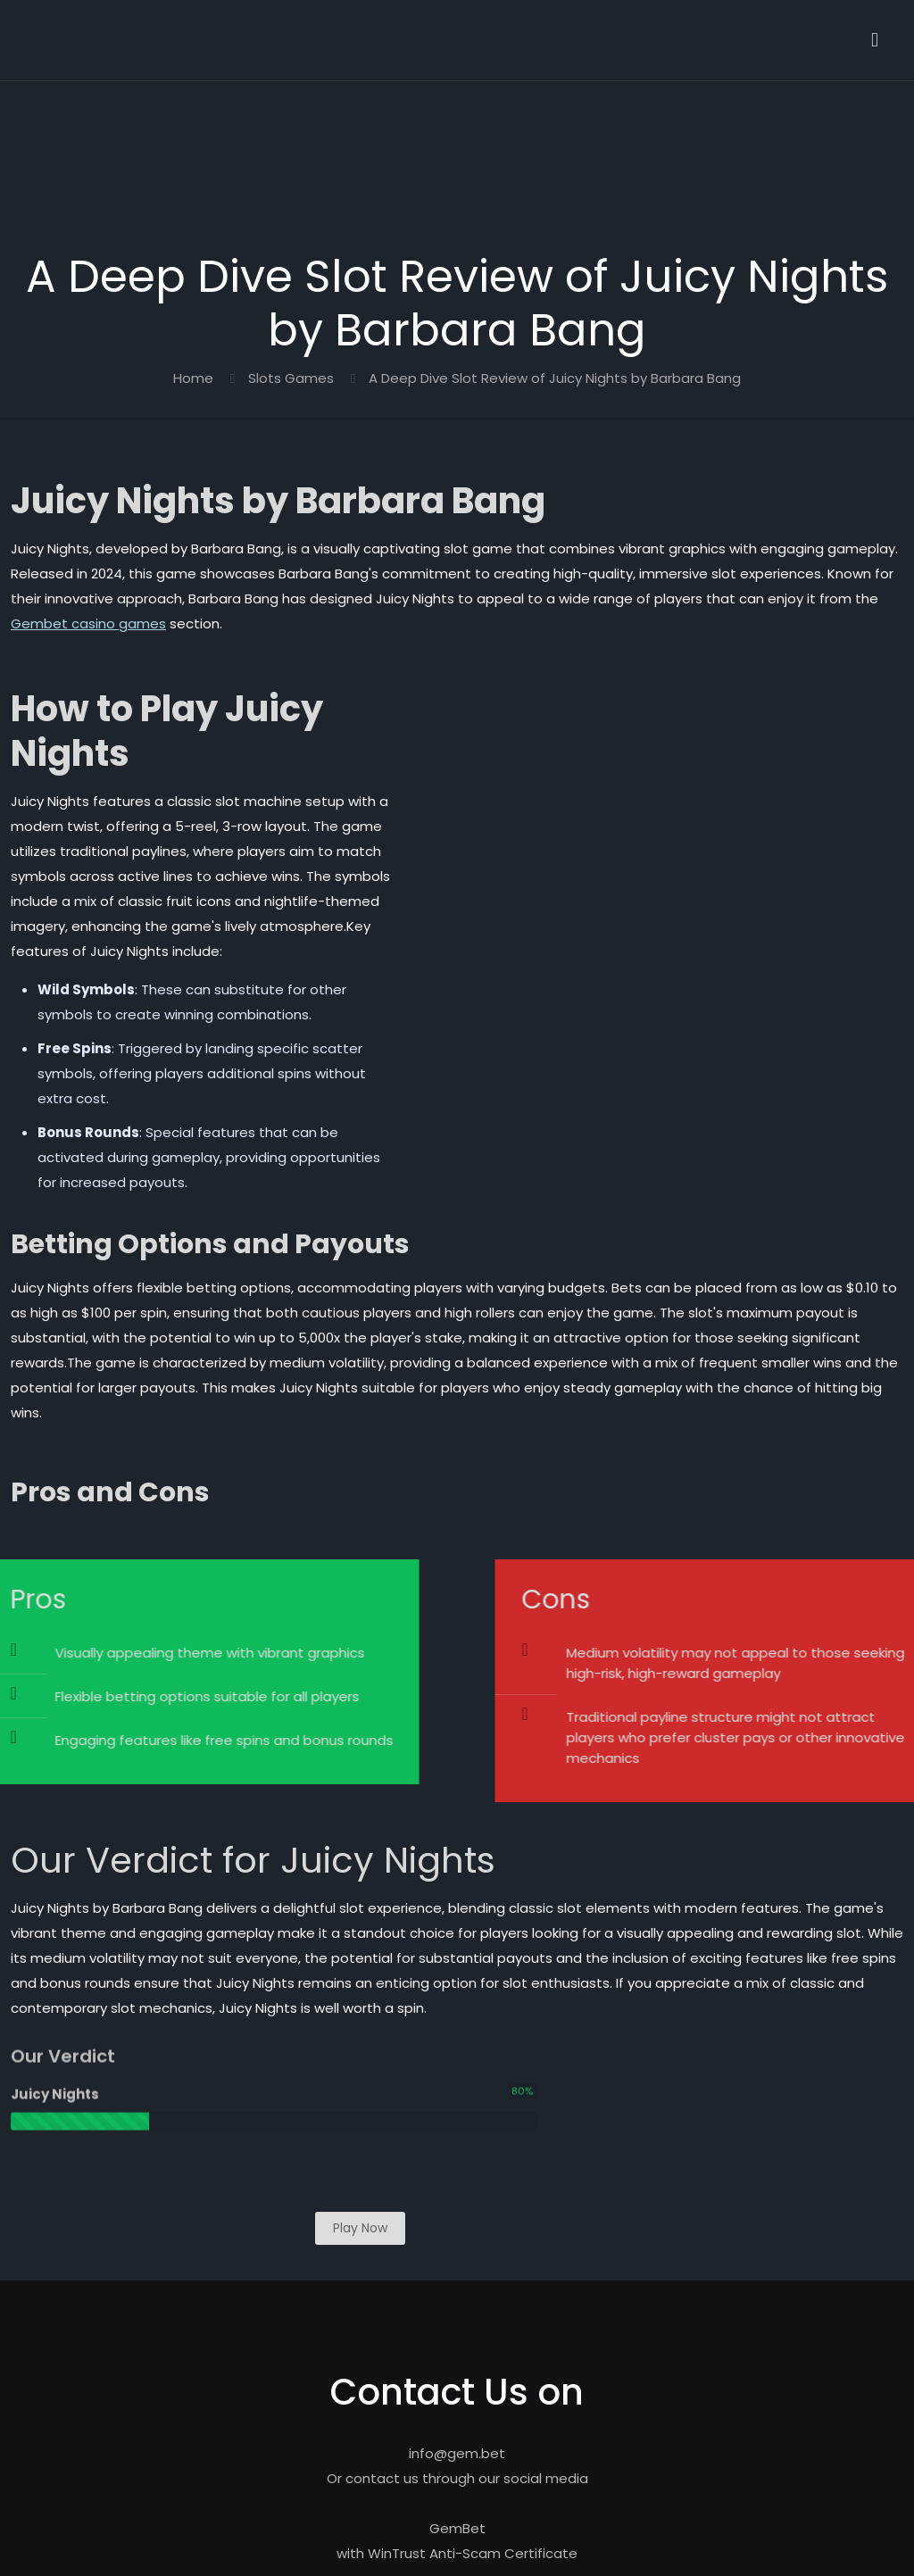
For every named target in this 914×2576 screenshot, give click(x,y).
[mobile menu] (875, 40)
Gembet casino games (88, 623)
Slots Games (291, 378)
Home (193, 378)
